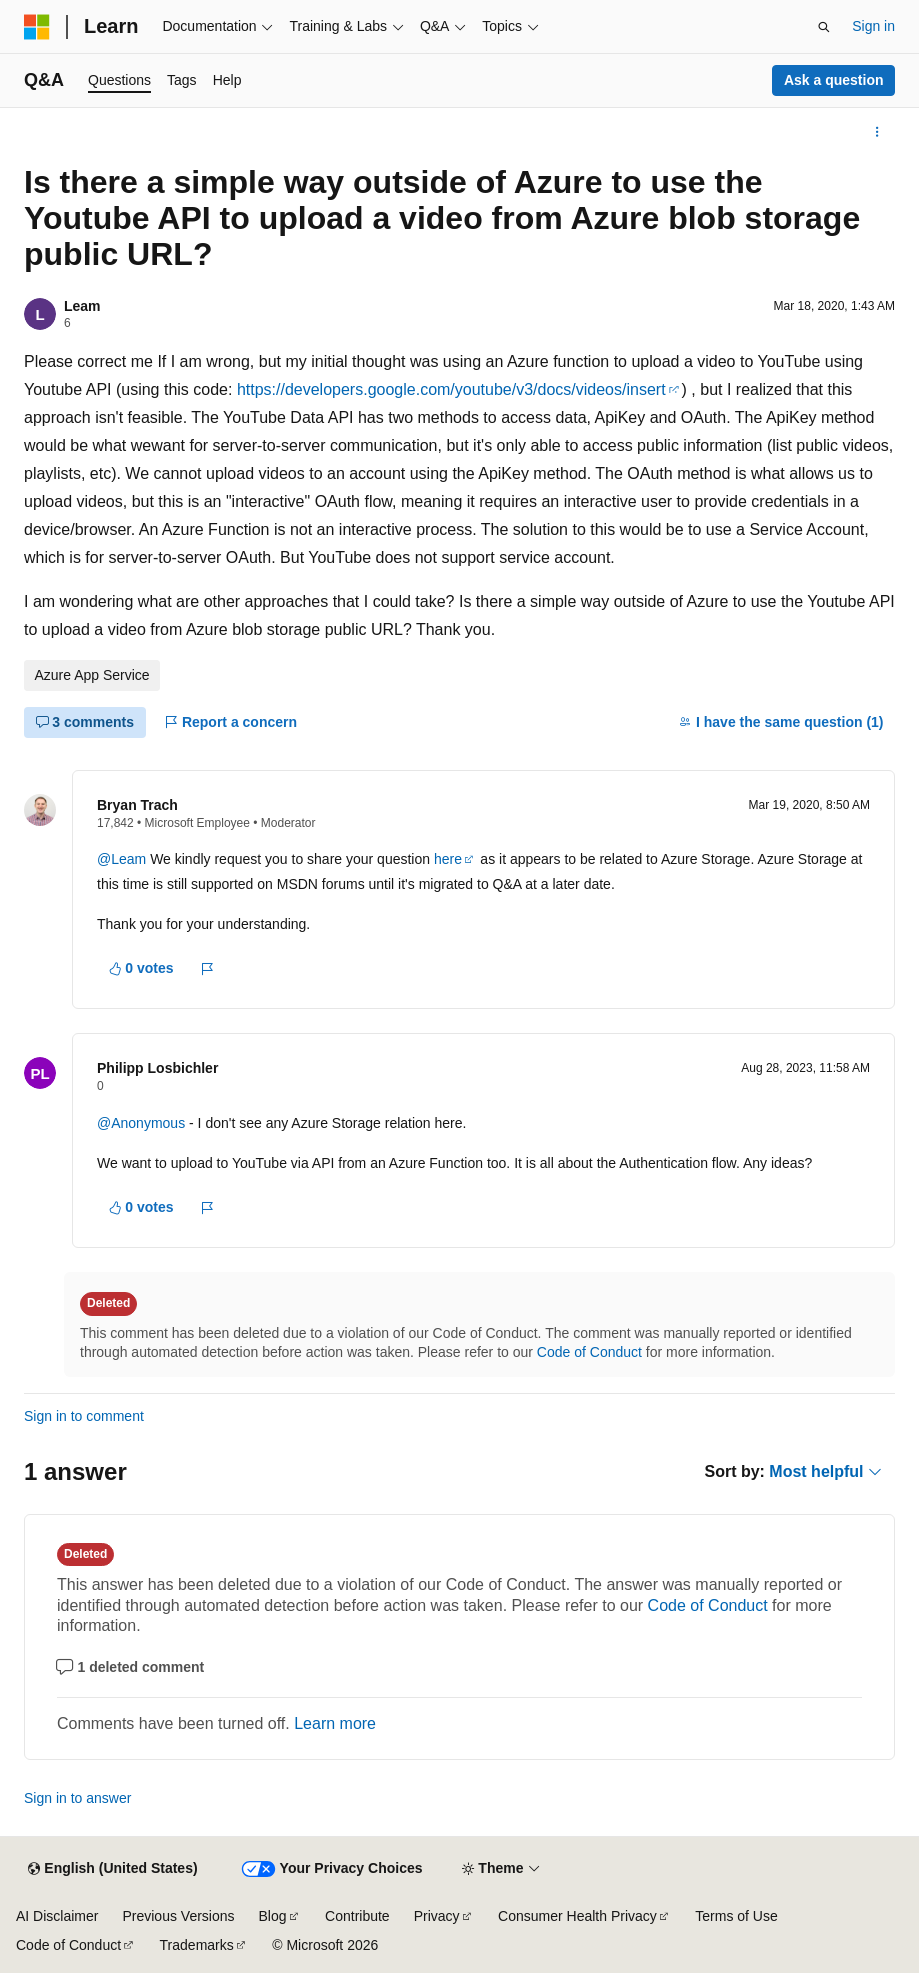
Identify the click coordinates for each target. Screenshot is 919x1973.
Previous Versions (178, 1916)
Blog (273, 1916)
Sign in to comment (84, 1416)
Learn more (335, 1723)
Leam (82, 306)
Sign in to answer (77, 1798)
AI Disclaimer (57, 1916)
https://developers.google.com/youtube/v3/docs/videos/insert (451, 389)
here (448, 859)
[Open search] (824, 27)
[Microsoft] (37, 27)
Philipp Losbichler (157, 1068)
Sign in (873, 26)
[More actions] (877, 132)
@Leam (123, 859)
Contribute (357, 1916)
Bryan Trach (137, 805)
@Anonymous (143, 1123)
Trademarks (197, 1945)
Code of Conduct (589, 1352)
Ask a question (834, 80)
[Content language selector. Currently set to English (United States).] (112, 1869)
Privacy (437, 1916)
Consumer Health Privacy (577, 1916)
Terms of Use (736, 1916)
